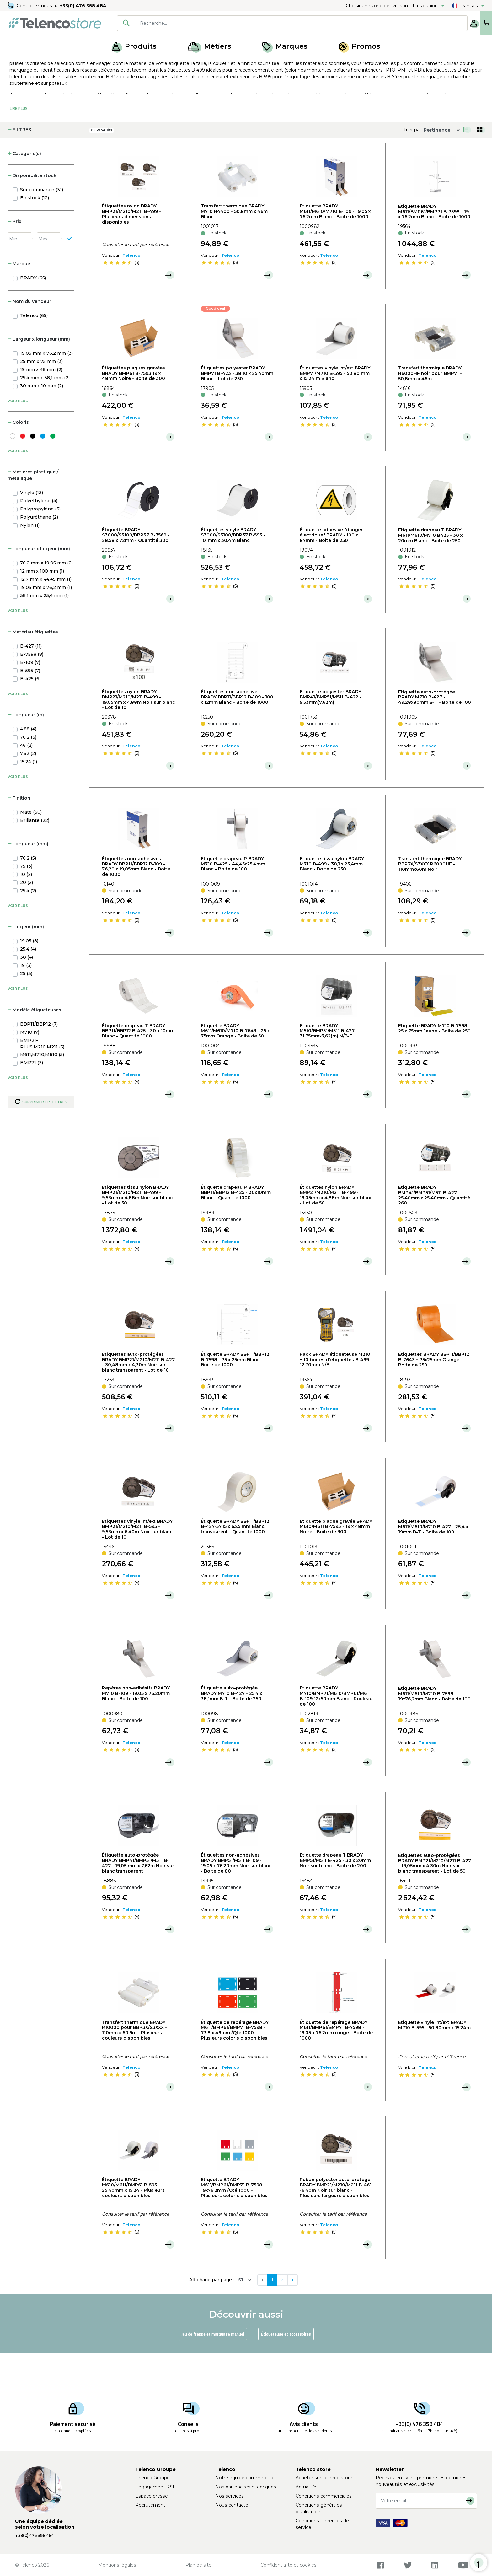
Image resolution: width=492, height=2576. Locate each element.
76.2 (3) (28, 772)
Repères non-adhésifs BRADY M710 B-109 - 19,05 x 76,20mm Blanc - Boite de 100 (136, 1728)
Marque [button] (19, 298)
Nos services (229, 2496)
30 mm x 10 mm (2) (41, 420)
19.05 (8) (29, 975)
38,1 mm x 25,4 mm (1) (44, 630)
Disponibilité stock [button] (32, 210)
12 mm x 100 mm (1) (42, 606)
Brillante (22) (34, 855)
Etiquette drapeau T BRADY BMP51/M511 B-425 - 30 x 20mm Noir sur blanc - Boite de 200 (335, 1895)
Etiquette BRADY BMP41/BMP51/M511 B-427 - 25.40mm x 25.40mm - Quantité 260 (434, 1230)
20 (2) (26, 917)
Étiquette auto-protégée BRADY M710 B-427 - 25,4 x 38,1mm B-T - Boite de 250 (231, 1728)
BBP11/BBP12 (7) (39, 1059)
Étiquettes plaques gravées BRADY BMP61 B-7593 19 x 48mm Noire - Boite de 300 (133, 408)
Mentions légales (117, 2565)
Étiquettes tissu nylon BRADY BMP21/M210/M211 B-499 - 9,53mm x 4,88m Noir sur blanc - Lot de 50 (137, 1229)
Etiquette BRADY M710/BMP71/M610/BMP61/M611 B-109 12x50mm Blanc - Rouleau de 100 (336, 1730)
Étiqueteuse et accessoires (286, 2369)
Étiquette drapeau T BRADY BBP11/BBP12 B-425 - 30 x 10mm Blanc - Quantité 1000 (138, 1065)
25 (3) (26, 1008)
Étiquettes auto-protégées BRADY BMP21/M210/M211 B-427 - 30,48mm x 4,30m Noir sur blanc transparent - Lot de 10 (138, 1397)
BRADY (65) (33, 312)
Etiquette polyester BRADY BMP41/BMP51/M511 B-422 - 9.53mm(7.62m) (330, 732)
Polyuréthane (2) (39, 552)
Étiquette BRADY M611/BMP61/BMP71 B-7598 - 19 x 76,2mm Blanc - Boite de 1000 (434, 246)
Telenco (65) (34, 350)
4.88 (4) (28, 764)
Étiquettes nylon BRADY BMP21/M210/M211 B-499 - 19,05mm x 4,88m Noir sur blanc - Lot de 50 (336, 1229)
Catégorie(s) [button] (24, 188)
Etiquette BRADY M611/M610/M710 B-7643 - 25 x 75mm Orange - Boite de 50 (235, 1065)
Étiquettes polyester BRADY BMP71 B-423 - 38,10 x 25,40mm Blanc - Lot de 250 (237, 408)
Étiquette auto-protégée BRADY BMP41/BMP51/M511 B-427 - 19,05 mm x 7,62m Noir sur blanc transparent (138, 1897)
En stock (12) (34, 232)
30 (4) (26, 992)
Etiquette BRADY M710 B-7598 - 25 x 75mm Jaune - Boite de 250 (434, 1063)
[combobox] (271, 23)
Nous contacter (232, 2505)
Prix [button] (14, 256)
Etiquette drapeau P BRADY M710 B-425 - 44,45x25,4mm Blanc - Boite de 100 (233, 899)
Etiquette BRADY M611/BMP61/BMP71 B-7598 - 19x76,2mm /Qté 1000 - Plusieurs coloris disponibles (234, 2222)
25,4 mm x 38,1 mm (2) (45, 412)
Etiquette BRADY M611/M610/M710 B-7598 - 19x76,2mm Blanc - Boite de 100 (434, 1728)
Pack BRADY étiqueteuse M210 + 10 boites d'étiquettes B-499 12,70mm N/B (335, 1394)
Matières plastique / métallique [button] (33, 510)
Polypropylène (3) (40, 544)
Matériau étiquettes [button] (33, 667)
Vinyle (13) (31, 527)
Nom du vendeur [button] (29, 336)
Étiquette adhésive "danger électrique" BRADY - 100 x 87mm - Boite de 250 (331, 570)
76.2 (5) (28, 893)
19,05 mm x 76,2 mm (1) (46, 622)
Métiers (209, 46)
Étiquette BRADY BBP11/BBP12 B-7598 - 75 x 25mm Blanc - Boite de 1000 (235, 1394)
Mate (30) (31, 847)
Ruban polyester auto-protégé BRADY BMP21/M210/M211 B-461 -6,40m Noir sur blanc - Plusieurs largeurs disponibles (336, 2222)
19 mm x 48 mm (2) (41, 404)
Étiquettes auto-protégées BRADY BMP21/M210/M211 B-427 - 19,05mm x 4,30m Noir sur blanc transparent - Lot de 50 (434, 1898)
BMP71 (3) (31, 1097)
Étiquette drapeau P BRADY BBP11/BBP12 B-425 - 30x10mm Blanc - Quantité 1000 (236, 1227)
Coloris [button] (18, 457)
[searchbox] (281, 23)
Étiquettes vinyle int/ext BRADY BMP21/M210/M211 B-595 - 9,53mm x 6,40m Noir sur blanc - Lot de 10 (137, 1563)
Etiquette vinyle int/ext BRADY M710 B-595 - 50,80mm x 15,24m (434, 2059)
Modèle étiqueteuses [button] (34, 1045)
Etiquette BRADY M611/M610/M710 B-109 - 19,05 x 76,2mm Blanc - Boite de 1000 (335, 246)
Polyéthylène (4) (38, 535)
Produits (134, 46)
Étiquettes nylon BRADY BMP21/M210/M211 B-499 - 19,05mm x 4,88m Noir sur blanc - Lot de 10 (138, 734)
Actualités (307, 2487)
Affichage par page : (211, 2314)
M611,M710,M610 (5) (42, 1089)
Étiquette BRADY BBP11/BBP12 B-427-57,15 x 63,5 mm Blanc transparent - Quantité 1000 (235, 1561)
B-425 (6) (30, 713)
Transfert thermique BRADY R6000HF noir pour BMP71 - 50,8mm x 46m (430, 408)
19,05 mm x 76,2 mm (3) (46, 388)
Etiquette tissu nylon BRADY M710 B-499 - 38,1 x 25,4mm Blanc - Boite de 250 (332, 899)
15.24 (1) (28, 796)
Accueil (16, 65)
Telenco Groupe (152, 2478)
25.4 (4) (28, 984)
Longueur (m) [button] (26, 749)
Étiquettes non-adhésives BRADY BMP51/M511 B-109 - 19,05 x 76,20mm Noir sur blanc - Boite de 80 (236, 1897)
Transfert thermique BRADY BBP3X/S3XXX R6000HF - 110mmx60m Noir (430, 899)
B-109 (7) (30, 697)
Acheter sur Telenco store (324, 2478)
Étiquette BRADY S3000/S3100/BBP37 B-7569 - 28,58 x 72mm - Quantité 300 (135, 570)
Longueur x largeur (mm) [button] (39, 583)
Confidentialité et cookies (288, 2565)
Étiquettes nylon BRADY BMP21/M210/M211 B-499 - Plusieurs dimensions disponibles (131, 248)
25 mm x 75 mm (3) (41, 396)
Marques (285, 46)
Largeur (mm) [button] (26, 961)
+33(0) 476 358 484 (83, 5)
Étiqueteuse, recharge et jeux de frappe (96, 65)
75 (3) (26, 901)
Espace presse (151, 2496)
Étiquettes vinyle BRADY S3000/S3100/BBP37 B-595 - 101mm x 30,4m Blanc (233, 570)
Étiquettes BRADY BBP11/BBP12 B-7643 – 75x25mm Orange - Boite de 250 (433, 1394)
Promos (359, 46)
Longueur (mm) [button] (28, 878)
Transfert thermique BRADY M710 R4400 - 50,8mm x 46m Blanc (234, 246)
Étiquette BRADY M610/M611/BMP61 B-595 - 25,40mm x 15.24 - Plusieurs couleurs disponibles (133, 2222)
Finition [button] (19, 833)
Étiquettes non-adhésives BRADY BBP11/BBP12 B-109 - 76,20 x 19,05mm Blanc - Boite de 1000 (136, 901)
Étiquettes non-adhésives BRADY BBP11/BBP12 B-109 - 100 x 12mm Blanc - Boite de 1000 (237, 732)
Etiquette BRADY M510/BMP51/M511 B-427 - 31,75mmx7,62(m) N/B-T (329, 1065)
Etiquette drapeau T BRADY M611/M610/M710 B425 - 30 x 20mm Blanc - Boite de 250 (430, 570)
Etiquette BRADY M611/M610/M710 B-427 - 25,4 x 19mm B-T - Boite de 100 (433, 1561)
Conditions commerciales (324, 2496)
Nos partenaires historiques (245, 2487)
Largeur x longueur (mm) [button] (39, 374)
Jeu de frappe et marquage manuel (212, 2369)
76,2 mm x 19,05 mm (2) (46, 598)
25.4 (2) (28, 925)
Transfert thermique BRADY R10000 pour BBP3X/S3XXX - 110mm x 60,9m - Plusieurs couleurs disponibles (134, 2064)
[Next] (292, 2314)
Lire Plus (19, 143)
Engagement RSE (155, 2487)
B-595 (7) (30, 705)
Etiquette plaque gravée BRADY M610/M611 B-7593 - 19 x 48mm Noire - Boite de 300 (336, 1561)
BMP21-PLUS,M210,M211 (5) (42, 1078)
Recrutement (150, 2505)
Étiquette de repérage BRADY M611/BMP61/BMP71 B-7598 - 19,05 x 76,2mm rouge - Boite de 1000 (336, 2064)
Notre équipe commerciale (245, 2478)
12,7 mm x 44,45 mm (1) (46, 614)
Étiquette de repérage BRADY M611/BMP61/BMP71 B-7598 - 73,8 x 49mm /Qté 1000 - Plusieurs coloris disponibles (235, 2064)
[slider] (117, 297)
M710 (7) (29, 1067)
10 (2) (26, 909)
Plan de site (198, 2565)
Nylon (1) (30, 560)
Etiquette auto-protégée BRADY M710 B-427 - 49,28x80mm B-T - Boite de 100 (434, 732)
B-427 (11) (31, 681)
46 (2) (26, 780)
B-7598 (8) (31, 689)
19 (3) (26, 1000)
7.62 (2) (28, 788)
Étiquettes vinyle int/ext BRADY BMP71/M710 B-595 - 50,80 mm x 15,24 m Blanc (335, 408)
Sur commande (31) (41, 224)
